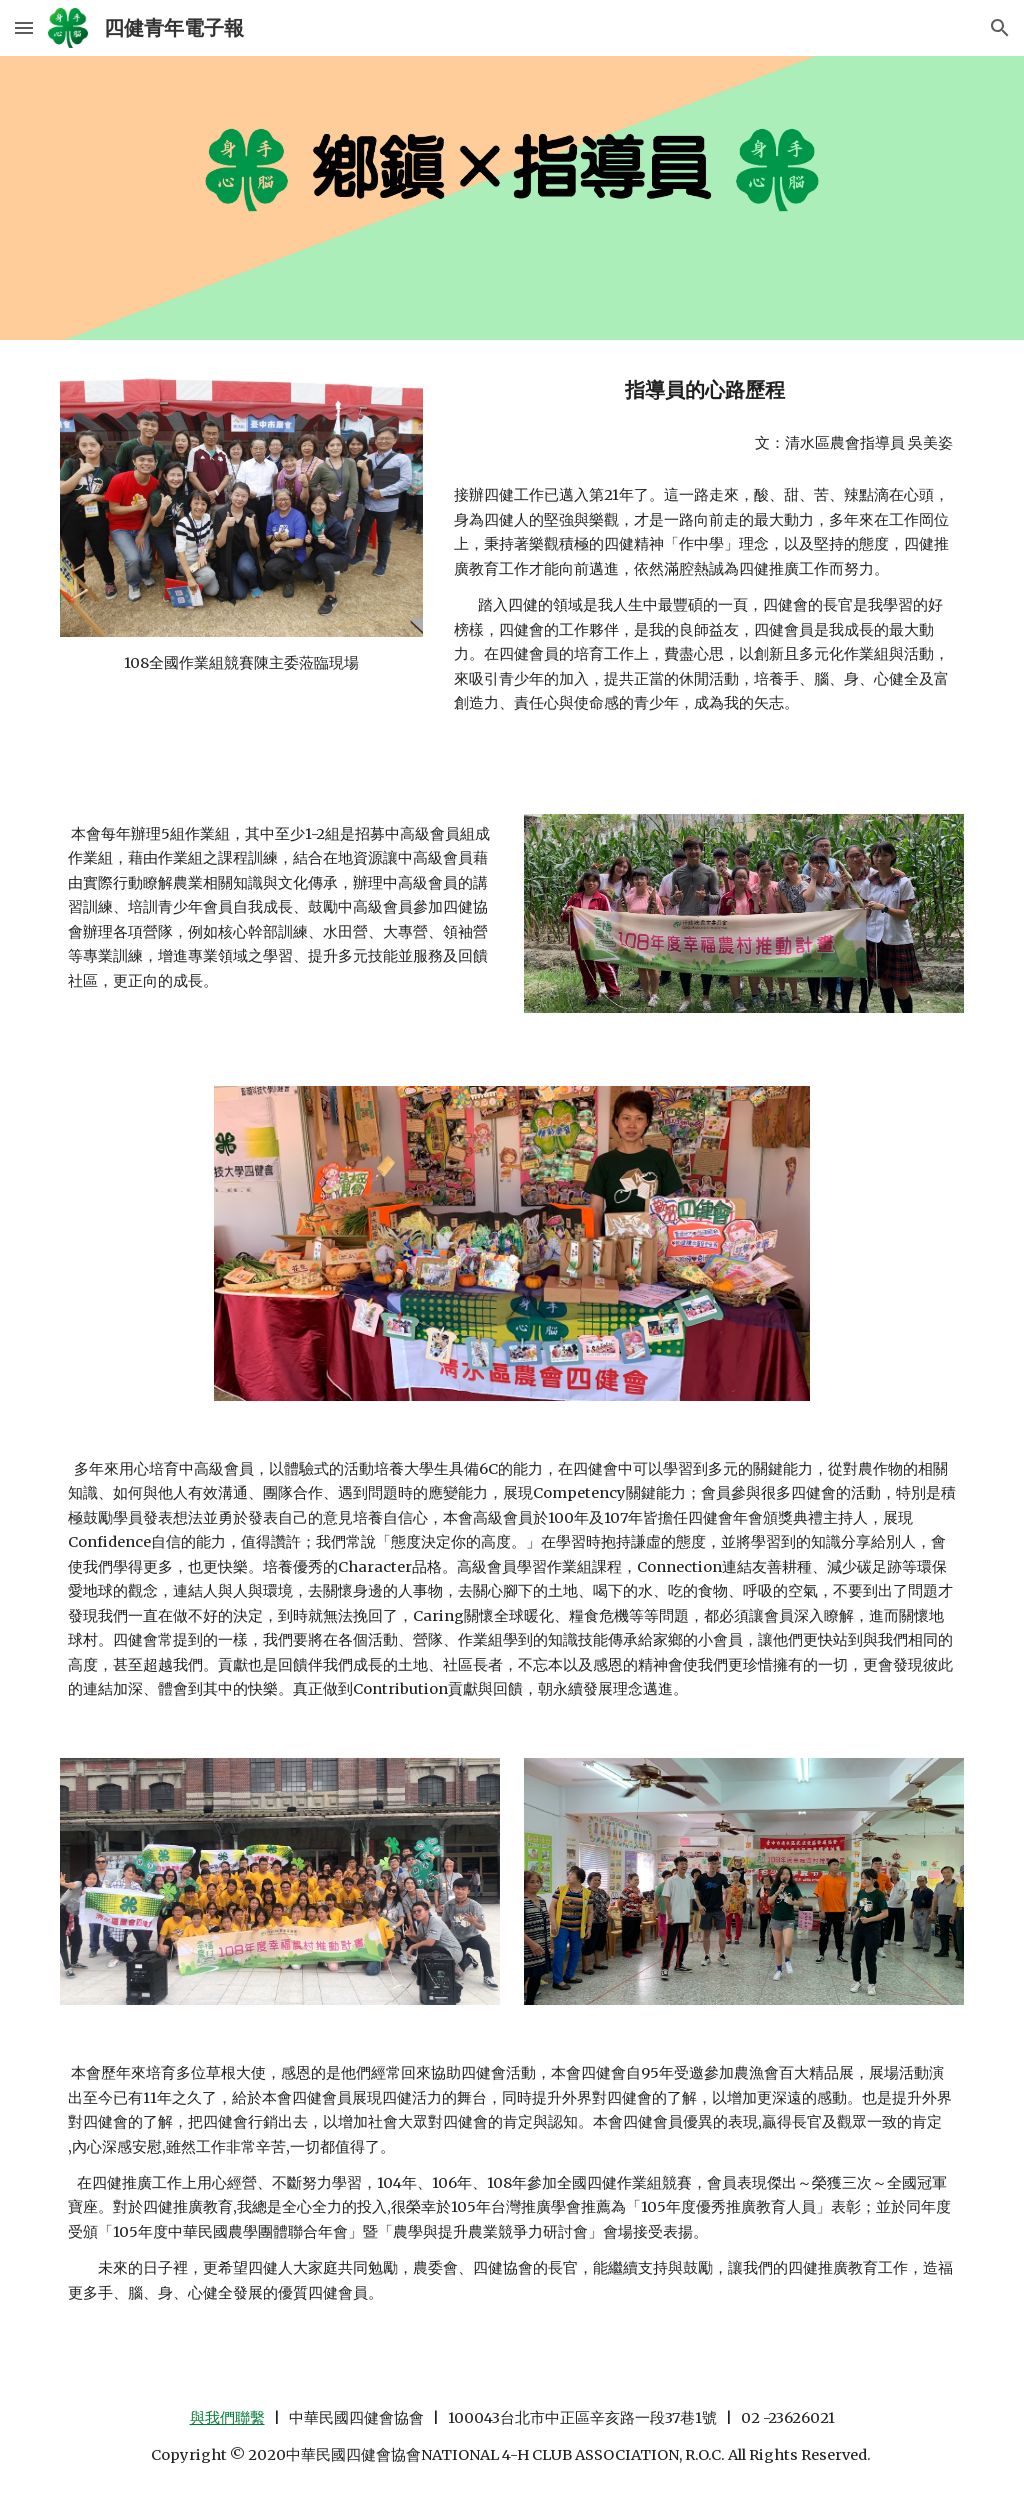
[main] (241, 663)
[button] (24, 27)
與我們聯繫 (227, 2418)
